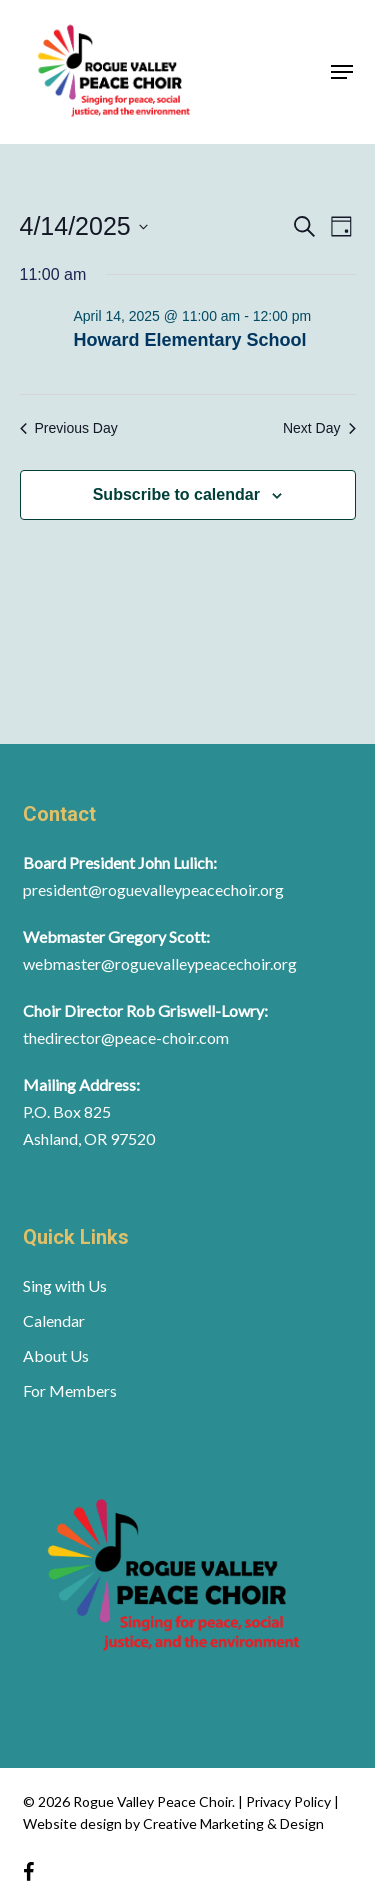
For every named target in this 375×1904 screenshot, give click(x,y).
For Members (70, 1390)
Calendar (54, 1320)
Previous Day (69, 428)
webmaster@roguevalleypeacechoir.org (160, 963)
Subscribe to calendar (176, 494)
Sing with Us (65, 1285)
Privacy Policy (290, 1801)
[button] (342, 72)
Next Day (319, 428)
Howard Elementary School (190, 340)
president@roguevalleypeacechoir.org (153, 889)
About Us (56, 1355)
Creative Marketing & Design (233, 1823)
